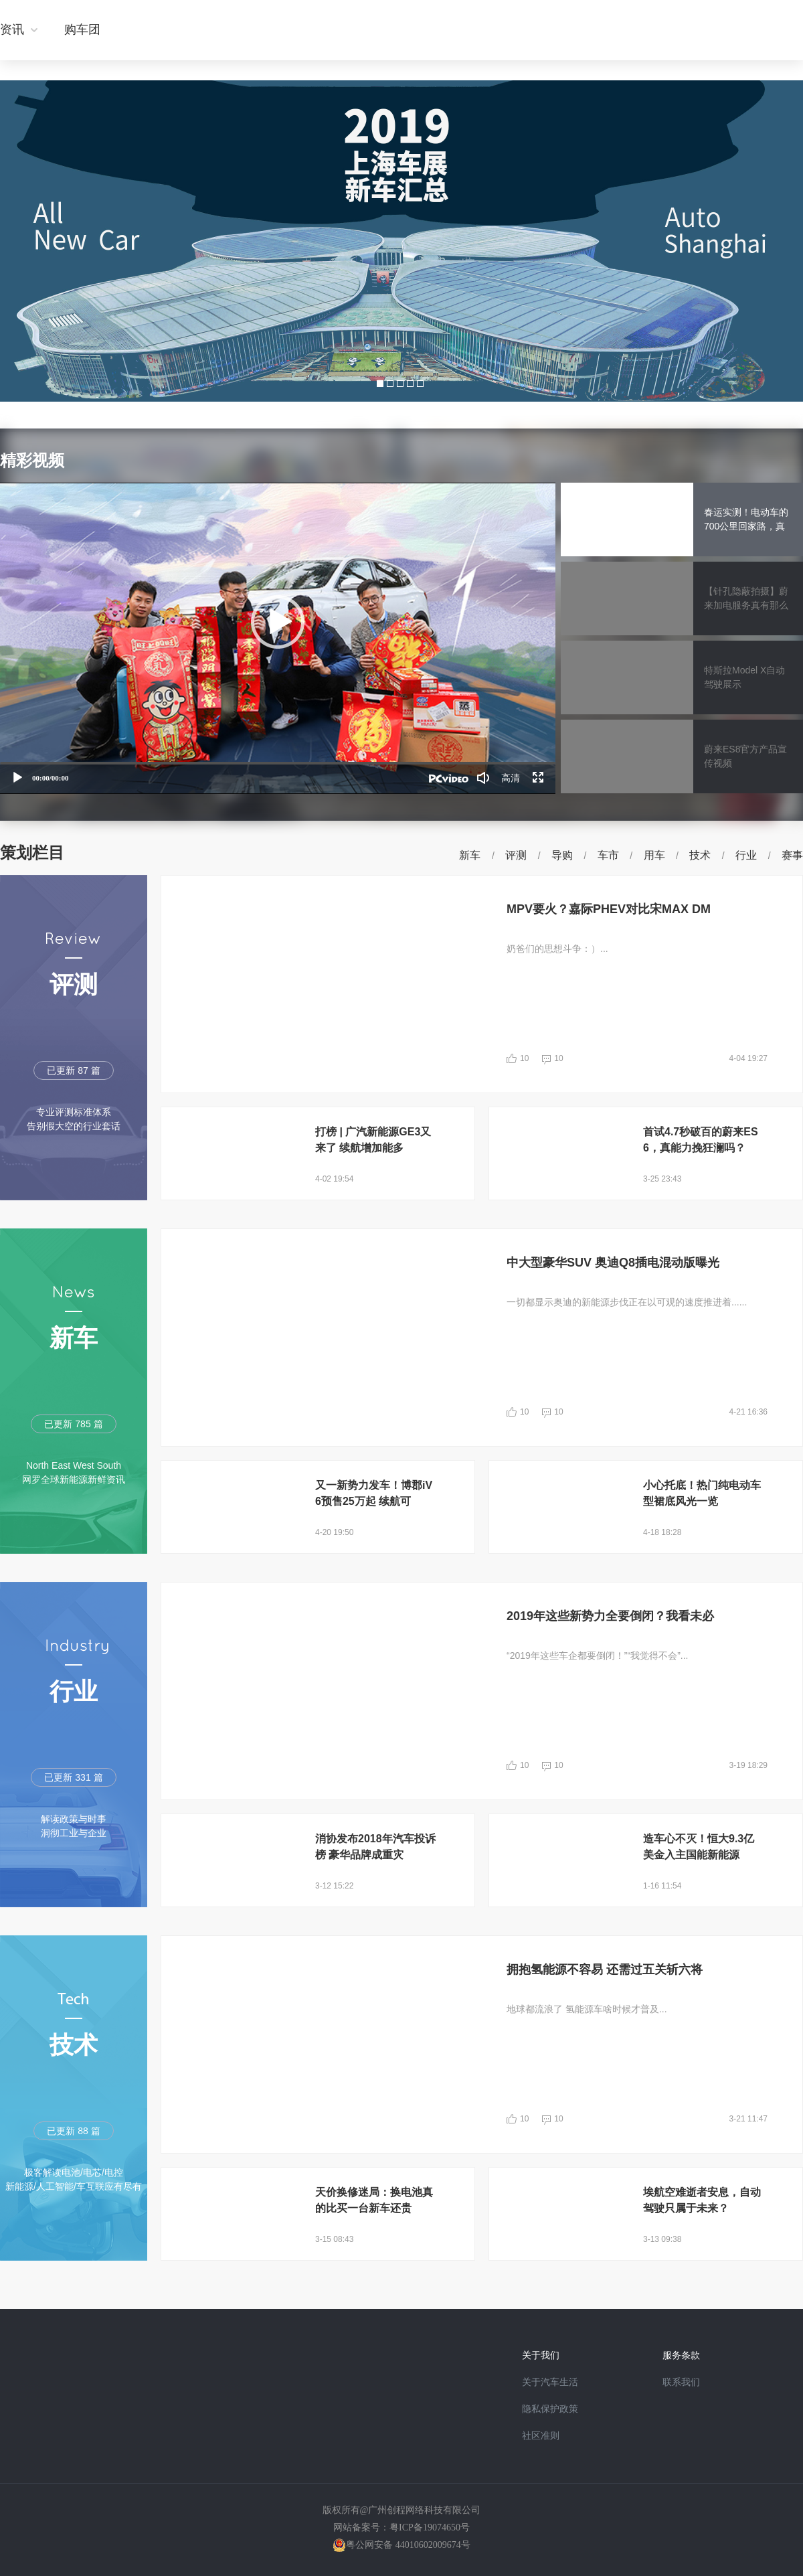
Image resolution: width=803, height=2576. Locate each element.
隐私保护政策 (550, 2409)
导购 (562, 855)
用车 (654, 855)
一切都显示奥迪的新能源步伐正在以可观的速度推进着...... (627, 1302)
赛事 (792, 855)
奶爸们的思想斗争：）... (557, 948)
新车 (469, 855)
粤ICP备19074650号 (429, 2527)
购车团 (82, 29)
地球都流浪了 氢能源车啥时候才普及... (587, 2009)
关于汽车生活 (550, 2382)
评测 (516, 855)
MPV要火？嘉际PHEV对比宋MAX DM (609, 909)
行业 (746, 855)
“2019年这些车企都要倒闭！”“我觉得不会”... (597, 1655)
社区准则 (540, 2436)
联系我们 (681, 2382)
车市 (608, 855)
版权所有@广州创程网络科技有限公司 (402, 2510)
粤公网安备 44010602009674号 (408, 2545)
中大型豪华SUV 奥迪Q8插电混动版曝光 (613, 1262)
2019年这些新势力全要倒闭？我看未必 (610, 1616)
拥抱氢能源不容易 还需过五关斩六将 (605, 1969)
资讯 (12, 29)
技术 (700, 855)
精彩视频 (32, 460)
